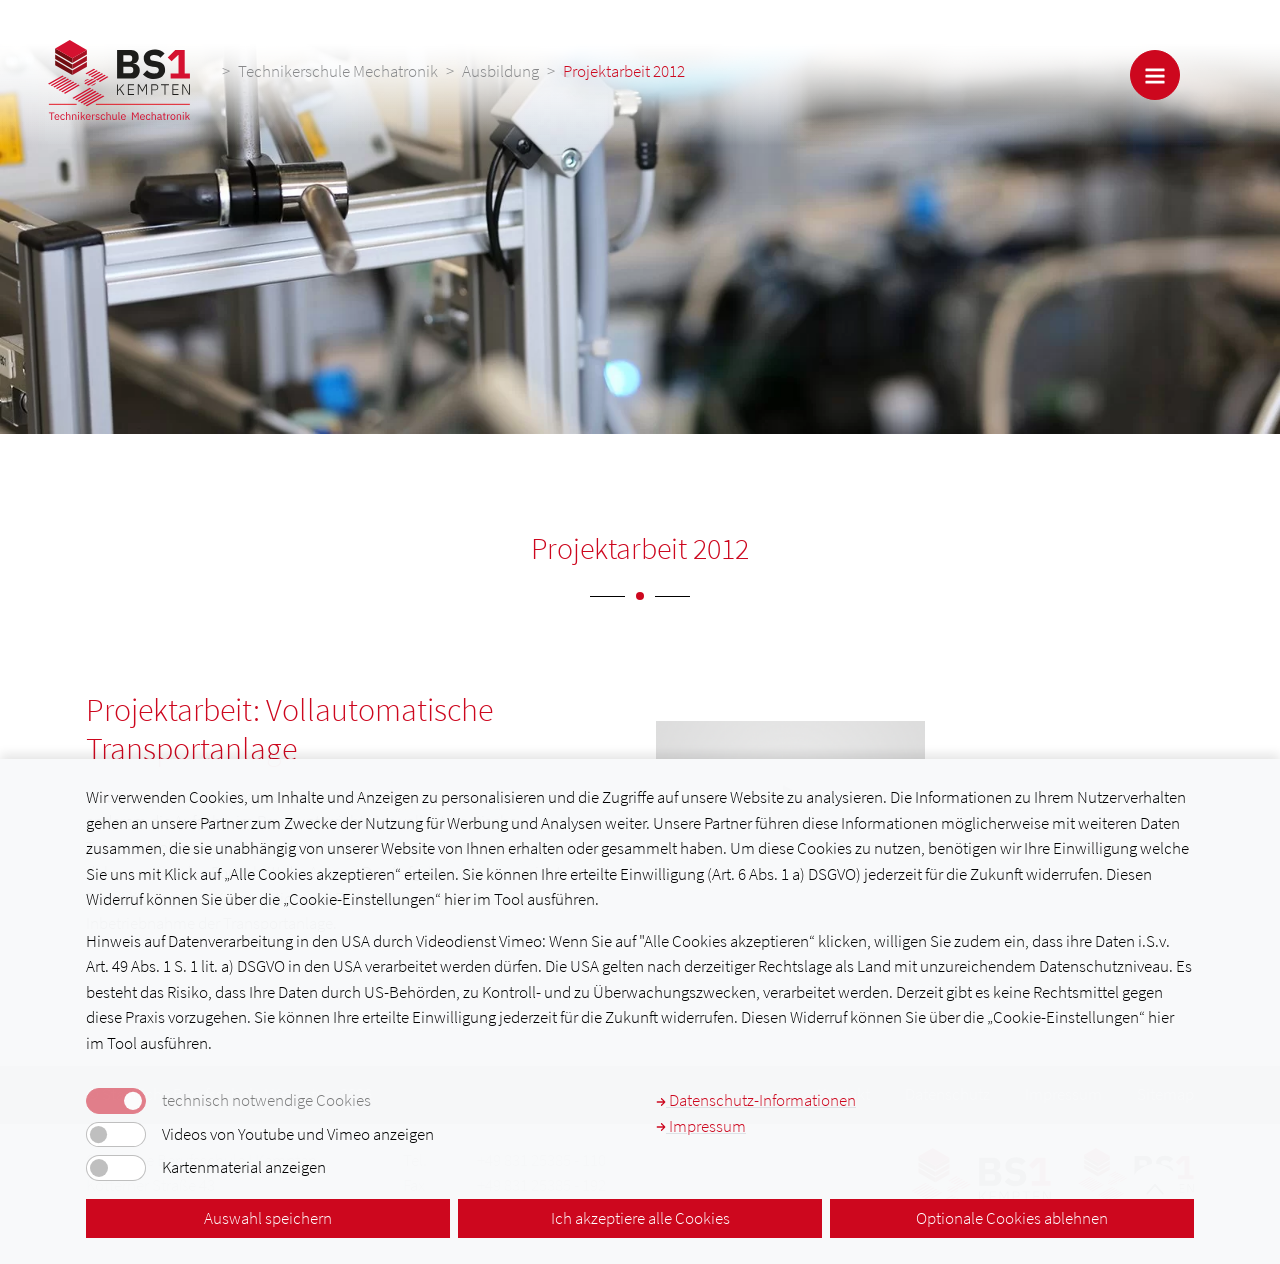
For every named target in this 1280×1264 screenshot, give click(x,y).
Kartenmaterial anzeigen (244, 1167)
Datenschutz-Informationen (756, 1100)
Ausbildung (500, 71)
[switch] (116, 1135)
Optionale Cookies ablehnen (1012, 1218)
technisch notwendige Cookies (266, 1100)
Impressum (701, 1126)
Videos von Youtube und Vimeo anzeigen (298, 1134)
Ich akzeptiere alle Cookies (640, 1218)
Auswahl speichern (268, 1218)
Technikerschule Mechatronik (338, 71)
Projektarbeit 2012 (624, 71)
